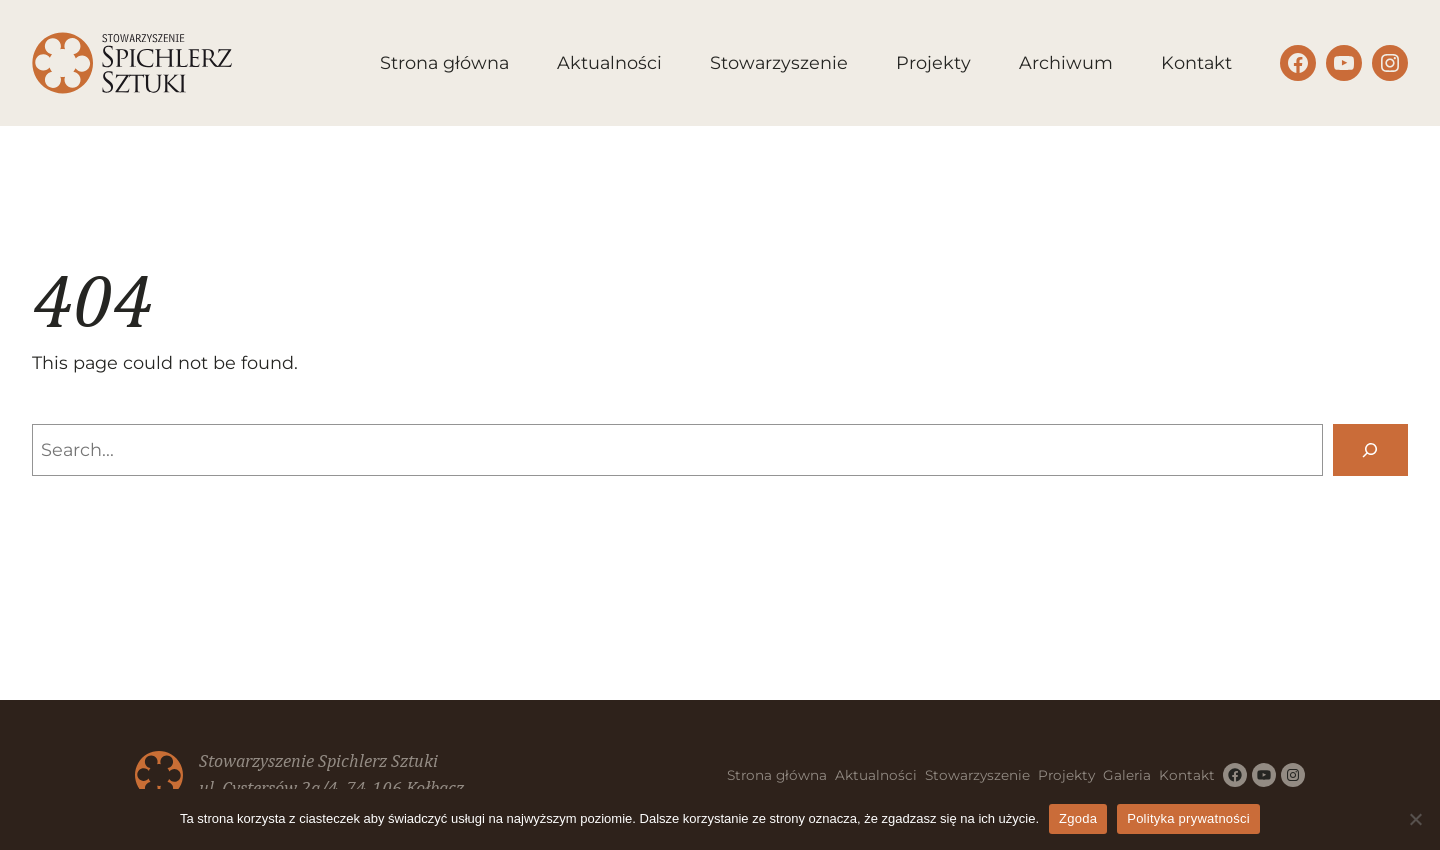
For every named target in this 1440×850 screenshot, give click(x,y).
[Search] (1370, 450)
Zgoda (1078, 818)
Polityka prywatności (1188, 818)
